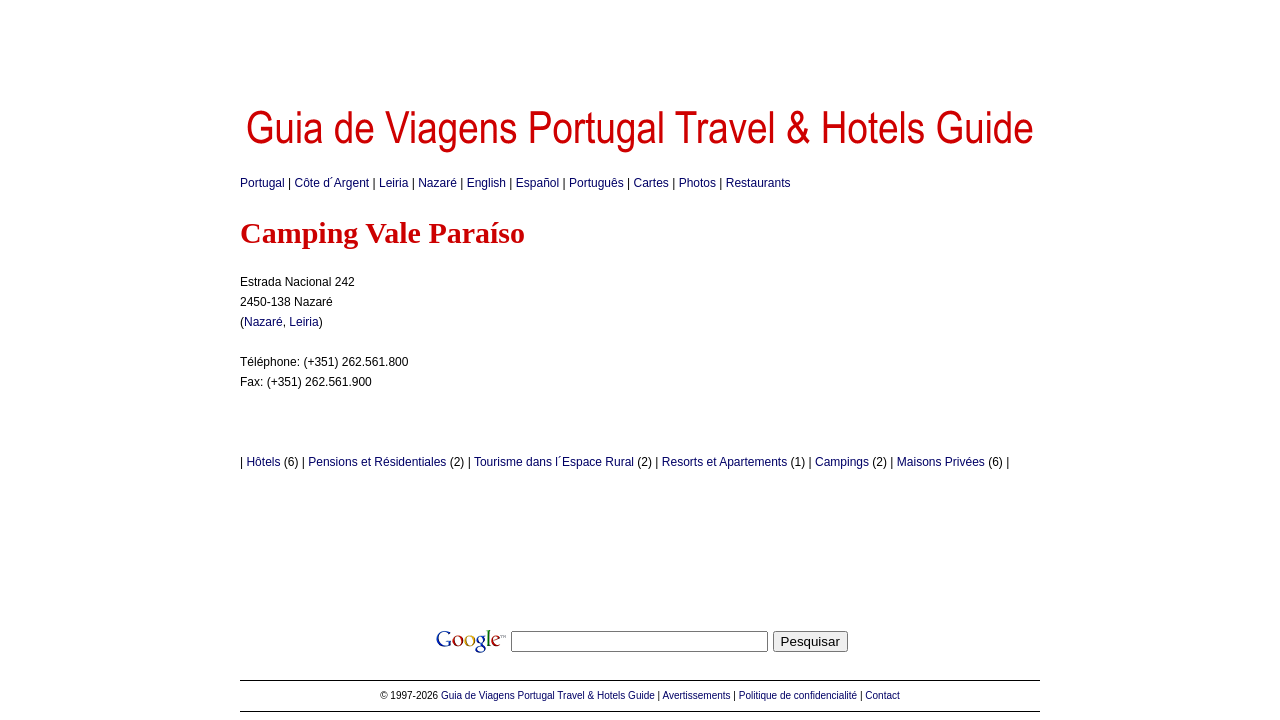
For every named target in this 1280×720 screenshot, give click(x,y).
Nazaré (437, 183)
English (486, 183)
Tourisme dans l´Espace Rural (554, 462)
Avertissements (696, 695)
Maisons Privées (941, 462)
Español (537, 183)
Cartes (650, 183)
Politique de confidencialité (798, 695)
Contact (882, 695)
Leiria (393, 183)
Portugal (262, 183)
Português (596, 183)
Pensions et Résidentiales (377, 462)
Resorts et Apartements (724, 462)
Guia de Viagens (478, 695)
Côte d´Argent (332, 183)
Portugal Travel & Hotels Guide (586, 695)
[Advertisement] (640, 45)
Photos (697, 183)
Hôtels (263, 462)
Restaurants (758, 183)
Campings (842, 462)
